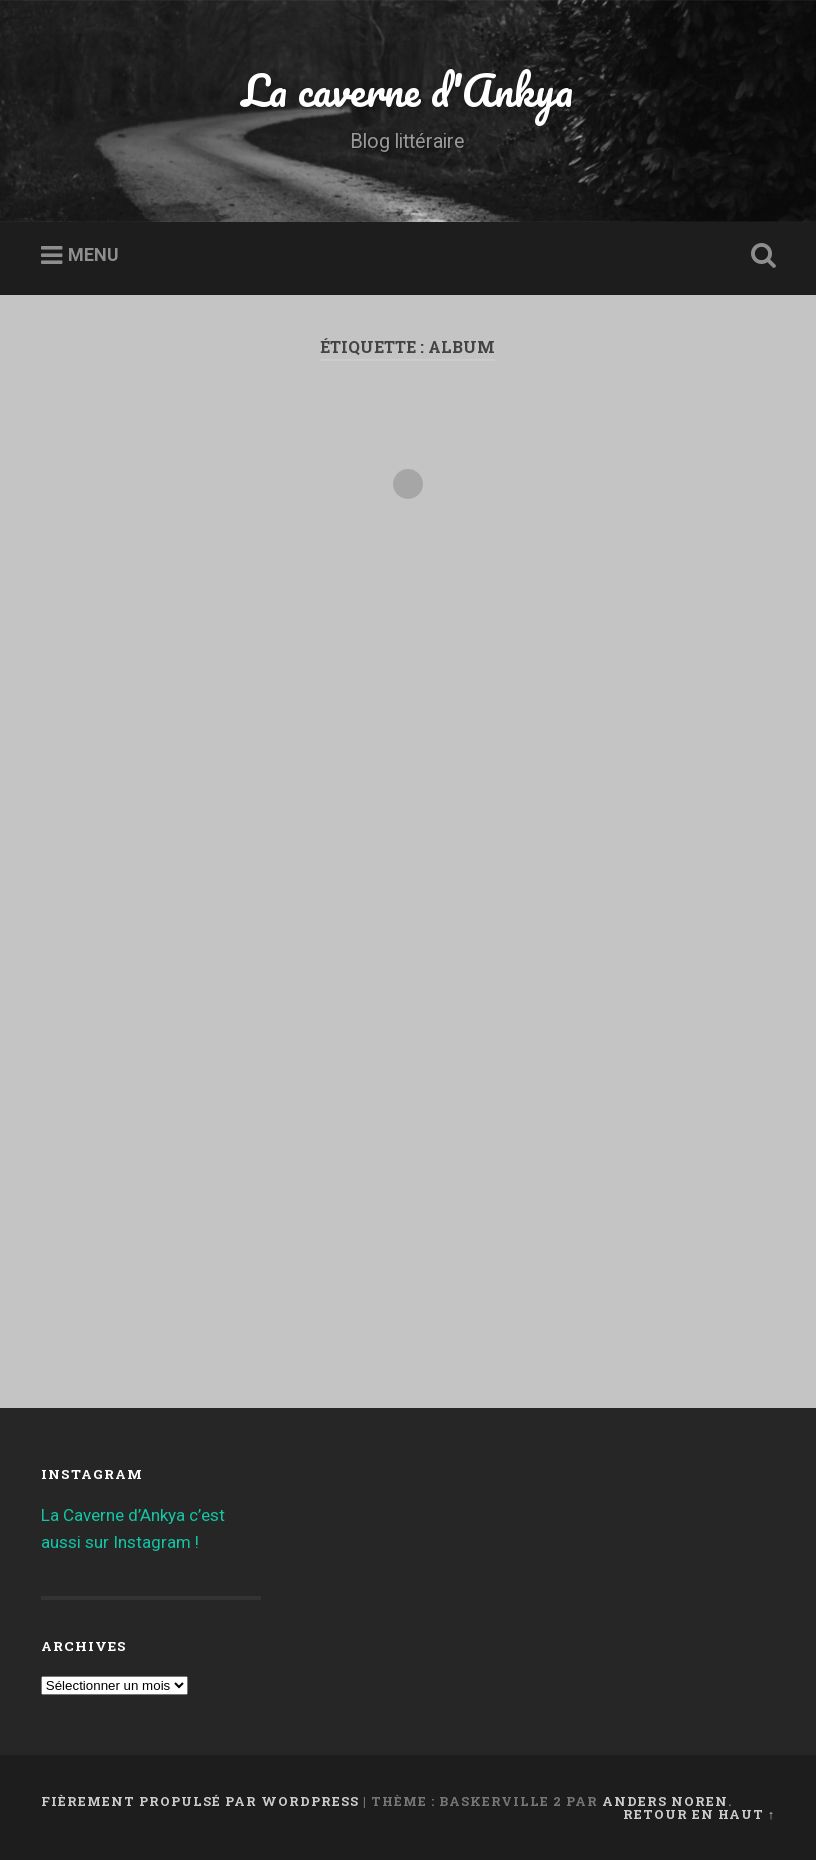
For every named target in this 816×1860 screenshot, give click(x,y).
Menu (93, 255)
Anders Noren (665, 1801)
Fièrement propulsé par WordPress (200, 1801)
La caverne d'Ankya (407, 89)
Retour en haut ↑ (699, 1814)
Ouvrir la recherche (759, 256)
